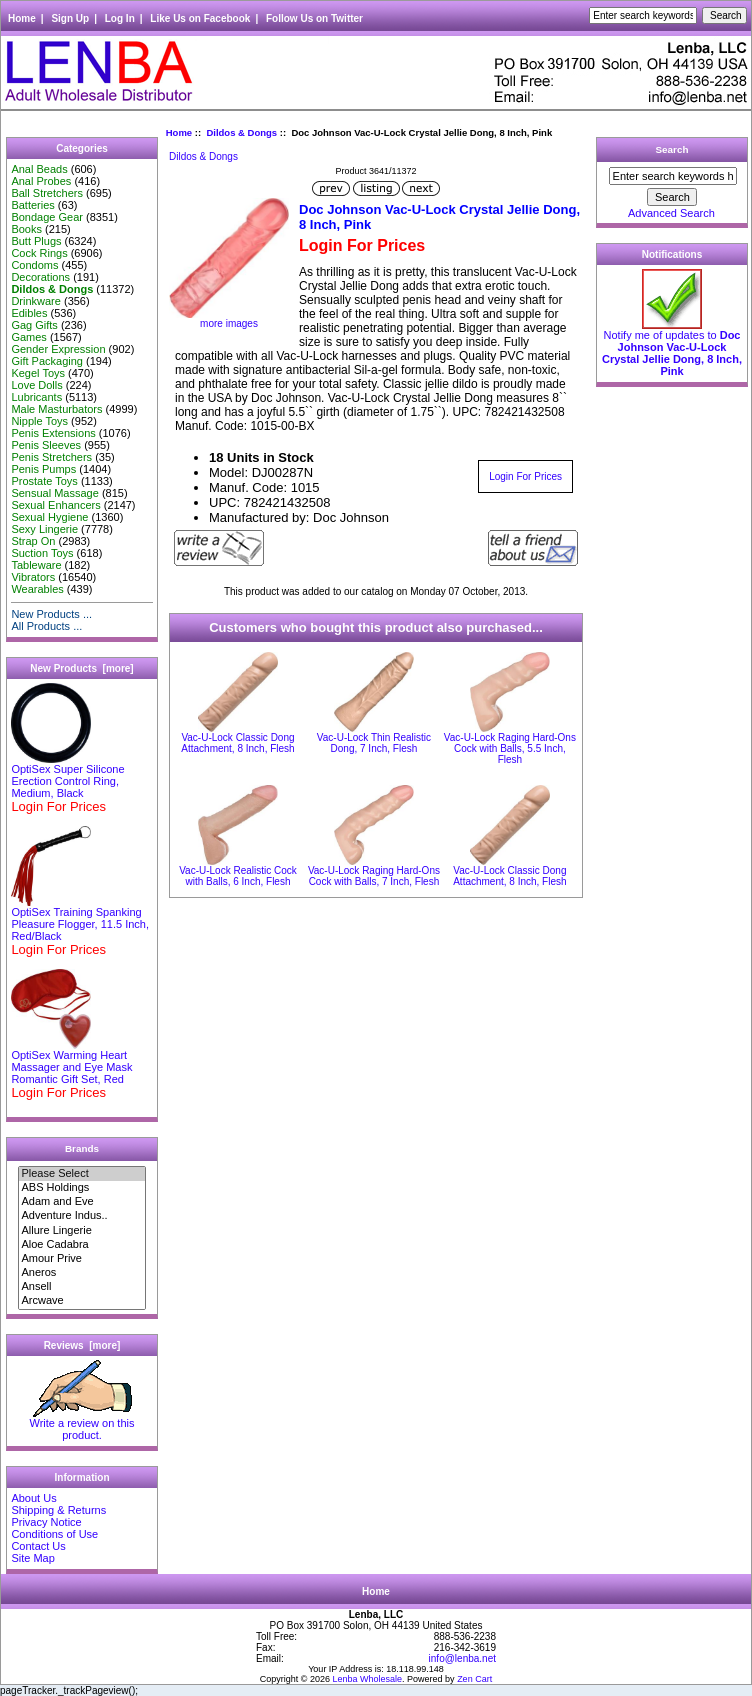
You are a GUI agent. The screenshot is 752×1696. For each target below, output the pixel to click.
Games (28, 337)
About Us (33, 1498)
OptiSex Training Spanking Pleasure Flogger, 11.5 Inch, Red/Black (80, 919)
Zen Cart (474, 1679)
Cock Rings (39, 253)
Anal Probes (41, 181)
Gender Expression (58, 349)
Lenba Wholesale (368, 1679)
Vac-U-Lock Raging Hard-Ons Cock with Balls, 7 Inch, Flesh (374, 876)
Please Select (81, 1174)
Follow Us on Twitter (314, 18)
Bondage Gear (47, 217)
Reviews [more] (82, 1345)
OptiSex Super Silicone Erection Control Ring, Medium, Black (67, 776)
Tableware (36, 565)
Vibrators (33, 577)
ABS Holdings (81, 1188)
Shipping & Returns (58, 1510)
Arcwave (81, 1301)
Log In (120, 18)
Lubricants (36, 397)
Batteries (32, 205)
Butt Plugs (36, 241)
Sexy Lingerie (44, 529)
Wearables (37, 589)
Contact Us (38, 1546)
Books (26, 229)
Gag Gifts (34, 325)
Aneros (81, 1273)
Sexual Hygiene (49, 517)
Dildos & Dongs (241, 132)
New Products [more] (81, 668)
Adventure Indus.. (81, 1216)
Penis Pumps (43, 469)
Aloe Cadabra (81, 1245)
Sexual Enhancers (55, 505)
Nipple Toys (39, 421)
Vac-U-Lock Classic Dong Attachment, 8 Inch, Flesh (237, 743)
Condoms (34, 265)
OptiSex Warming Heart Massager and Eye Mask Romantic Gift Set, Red (71, 1062)
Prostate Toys (44, 481)
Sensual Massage (54, 493)
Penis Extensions (53, 433)
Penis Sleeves (46, 445)
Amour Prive (81, 1259)
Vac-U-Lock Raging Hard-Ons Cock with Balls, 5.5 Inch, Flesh (510, 748)
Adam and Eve (81, 1202)
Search (672, 149)
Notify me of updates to (672, 348)
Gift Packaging (47, 361)
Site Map (32, 1558)
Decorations (40, 277)
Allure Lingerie (81, 1231)
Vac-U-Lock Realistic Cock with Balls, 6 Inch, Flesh (238, 876)
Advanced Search (671, 213)
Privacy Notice (46, 1522)
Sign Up (70, 18)
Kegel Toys (38, 373)
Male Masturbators (56, 409)
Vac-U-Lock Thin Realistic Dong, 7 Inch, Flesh (374, 743)
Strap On (33, 541)
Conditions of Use (54, 1534)
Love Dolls (36, 385)
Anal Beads (39, 169)
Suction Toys (42, 553)
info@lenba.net (462, 1658)
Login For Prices (525, 476)
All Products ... (46, 626)
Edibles (29, 313)
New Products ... (51, 614)
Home (22, 18)
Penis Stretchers (51, 457)
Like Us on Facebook (200, 18)
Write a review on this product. (82, 1424)
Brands (82, 1148)
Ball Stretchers (47, 193)
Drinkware (36, 301)
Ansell (81, 1287)
